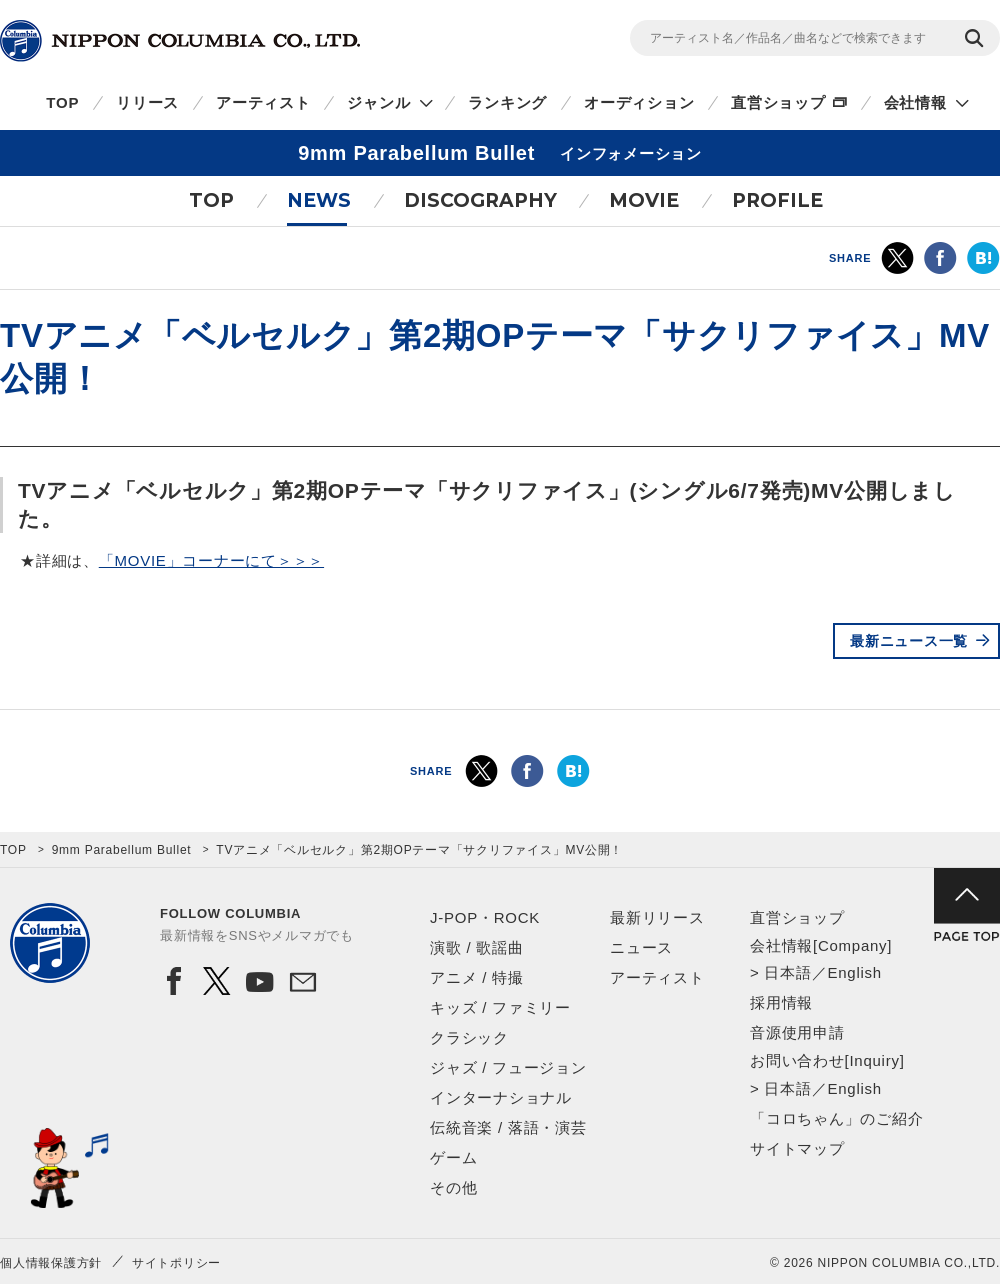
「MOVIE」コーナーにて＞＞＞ (211, 560)
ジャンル (378, 102)
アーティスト (263, 102)
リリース (147, 102)
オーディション (639, 102)
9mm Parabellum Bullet (122, 850)
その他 (453, 1187)
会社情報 (915, 102)
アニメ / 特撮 (477, 977)
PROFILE (777, 200)
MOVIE (644, 200)
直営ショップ (778, 102)
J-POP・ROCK (485, 917)
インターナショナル (501, 1097)
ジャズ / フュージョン (508, 1067)
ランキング (507, 102)
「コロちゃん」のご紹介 (836, 1118)
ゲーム (453, 1157)
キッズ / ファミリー (500, 1007)
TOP (62, 102)
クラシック (469, 1037)
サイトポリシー (176, 1263)
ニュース (641, 947)
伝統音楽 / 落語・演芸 (508, 1127)
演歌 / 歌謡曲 (477, 947)
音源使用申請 (797, 1032)
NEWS (319, 200)
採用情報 (781, 1002)
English (854, 972)
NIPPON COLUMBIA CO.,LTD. (180, 41)
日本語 (787, 972)
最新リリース (657, 917)
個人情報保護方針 (51, 1263)
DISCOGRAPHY (480, 200)
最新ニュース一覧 (909, 641)
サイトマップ (797, 1148)
